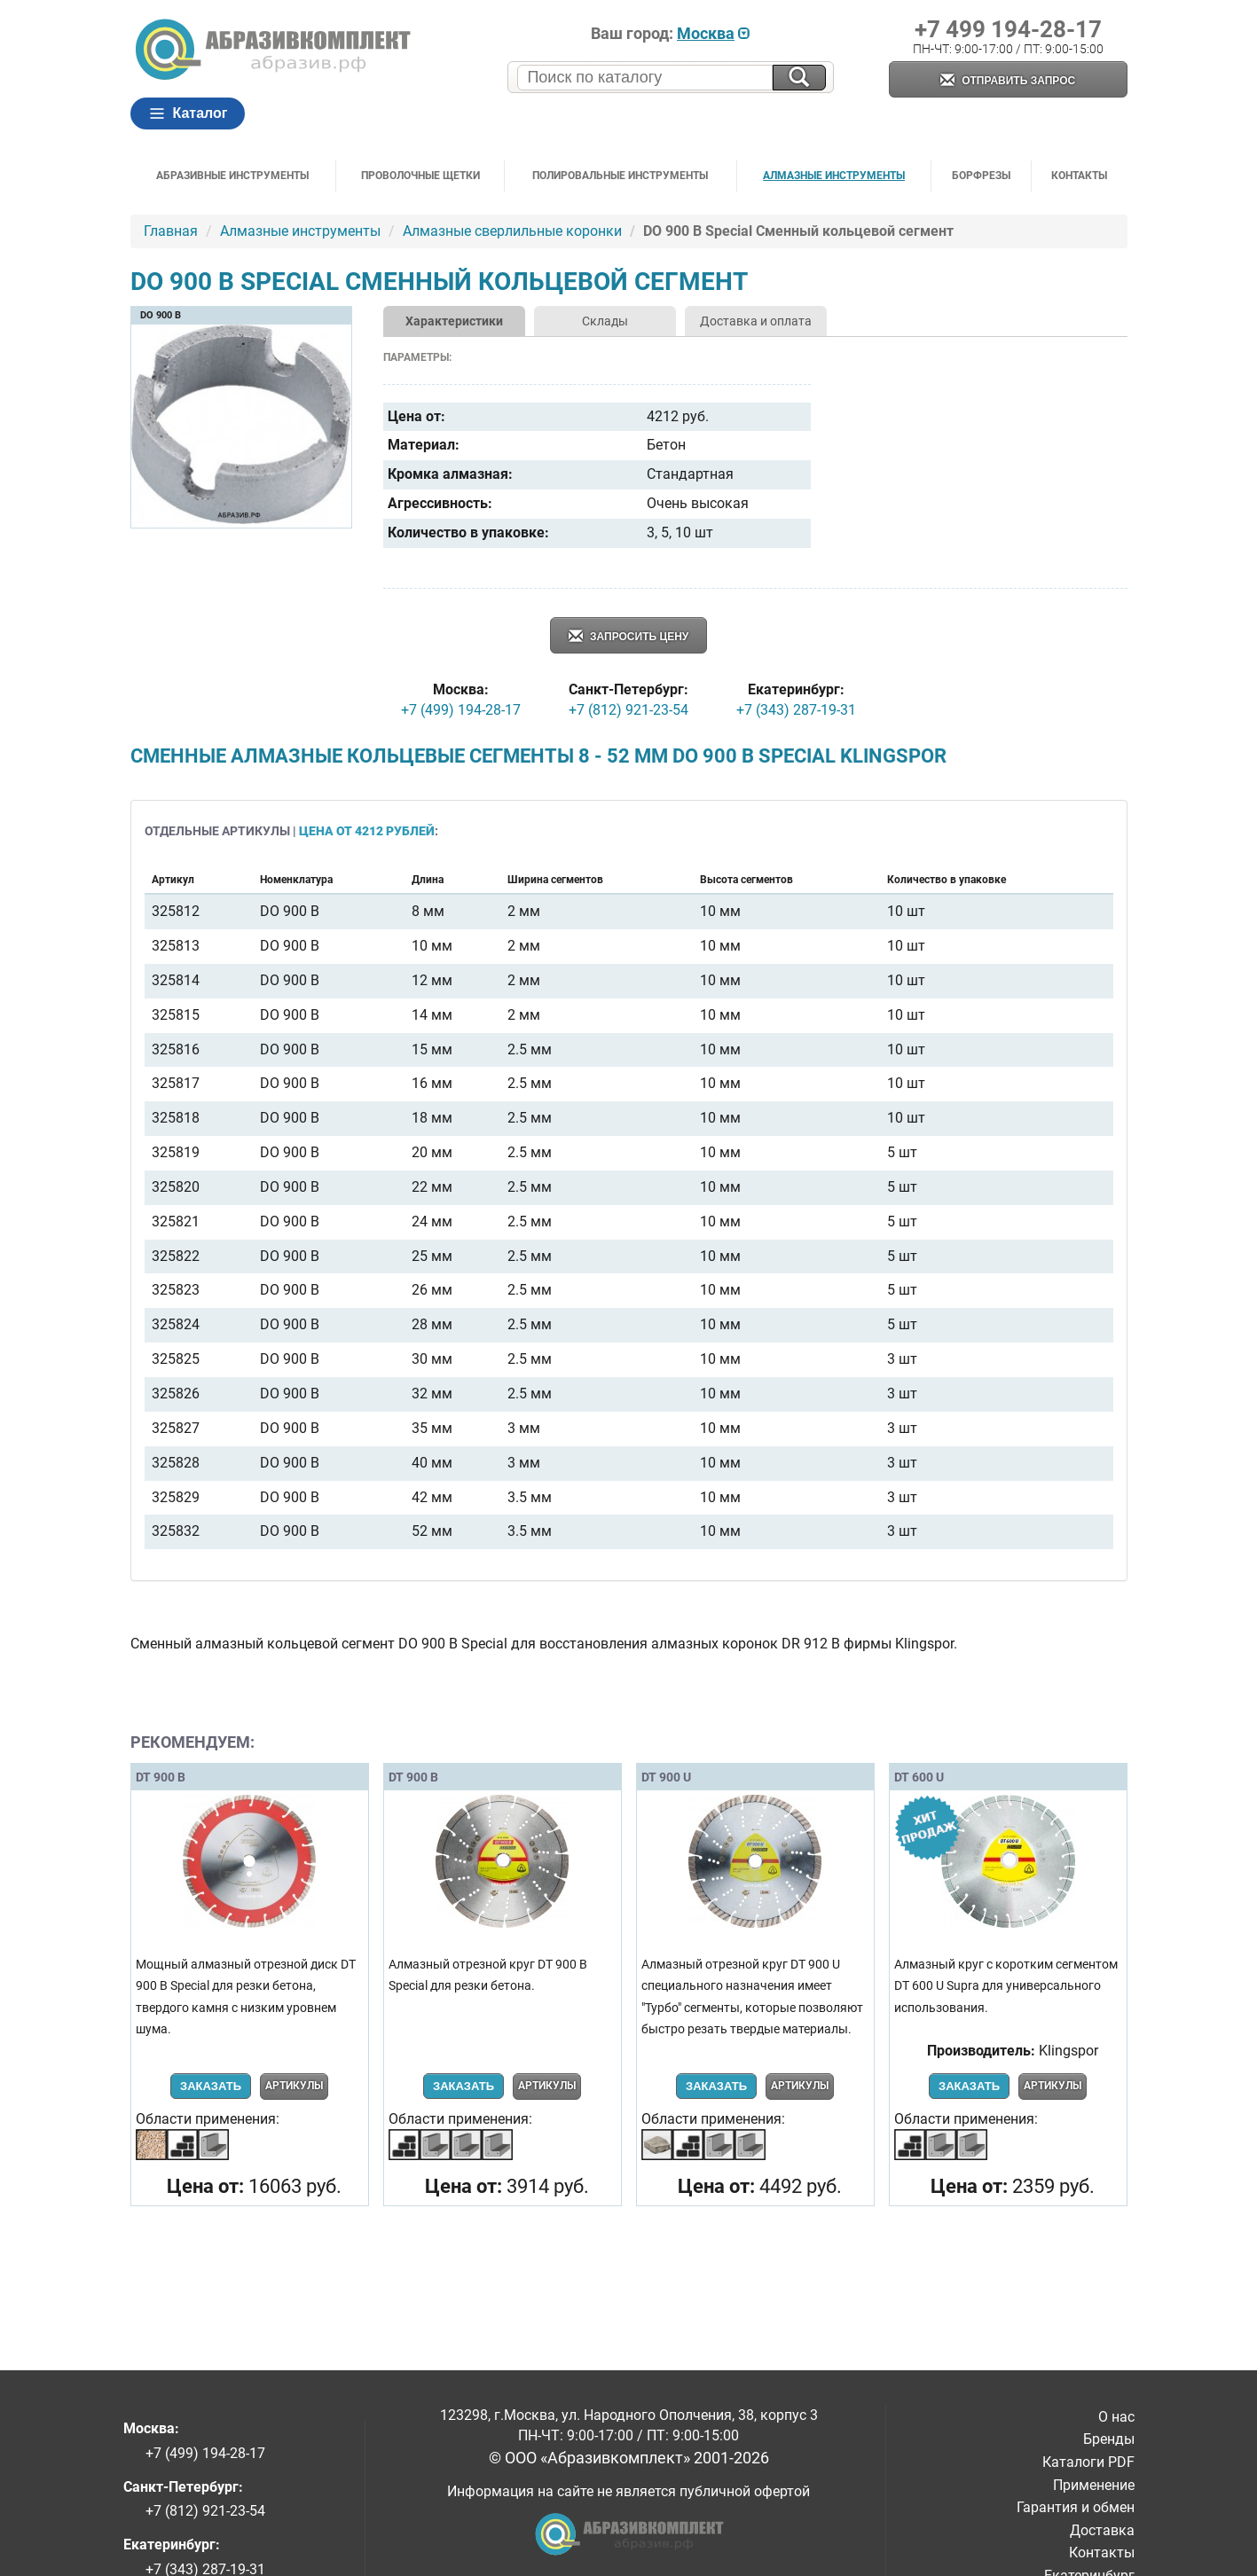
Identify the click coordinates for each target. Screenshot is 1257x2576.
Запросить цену (629, 637)
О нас (1116, 2416)
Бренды (1109, 2439)
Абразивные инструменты (232, 175)
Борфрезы (981, 175)
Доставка (1102, 2530)
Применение (1094, 2485)
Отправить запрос (1007, 81)
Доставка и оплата (756, 321)
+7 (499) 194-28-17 (461, 709)
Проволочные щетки (420, 175)
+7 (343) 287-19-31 (796, 709)
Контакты (1079, 175)
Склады (605, 321)
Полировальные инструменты (620, 175)
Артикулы (294, 2085)
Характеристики (454, 321)
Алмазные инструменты (834, 175)
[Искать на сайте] (799, 77)
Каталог (188, 113)
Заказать (210, 2086)
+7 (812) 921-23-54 (628, 709)
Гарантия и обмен (1076, 2507)
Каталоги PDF (1088, 2462)
